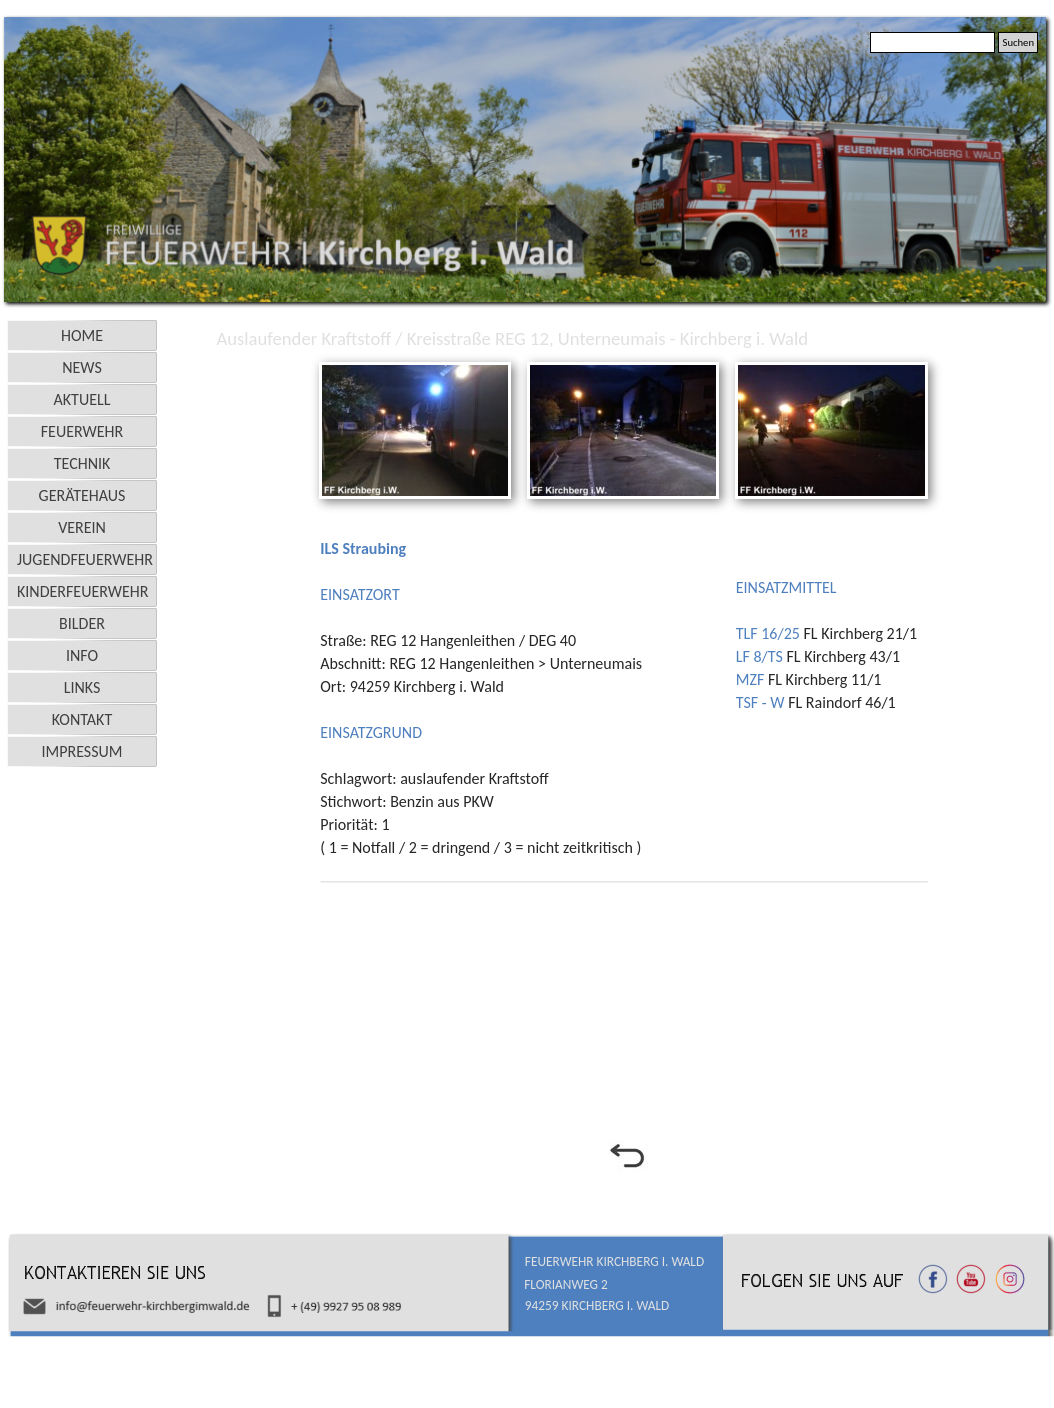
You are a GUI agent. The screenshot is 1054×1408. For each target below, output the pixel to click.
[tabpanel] (522, 687)
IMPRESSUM (82, 751)
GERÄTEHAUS (82, 495)
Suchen (1018, 42)
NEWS (82, 367)
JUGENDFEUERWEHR (85, 559)
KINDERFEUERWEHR (83, 591)
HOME (82, 335)
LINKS (82, 687)
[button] (415, 364)
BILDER (82, 623)
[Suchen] (932, 42)
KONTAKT (82, 719)
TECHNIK (82, 463)
